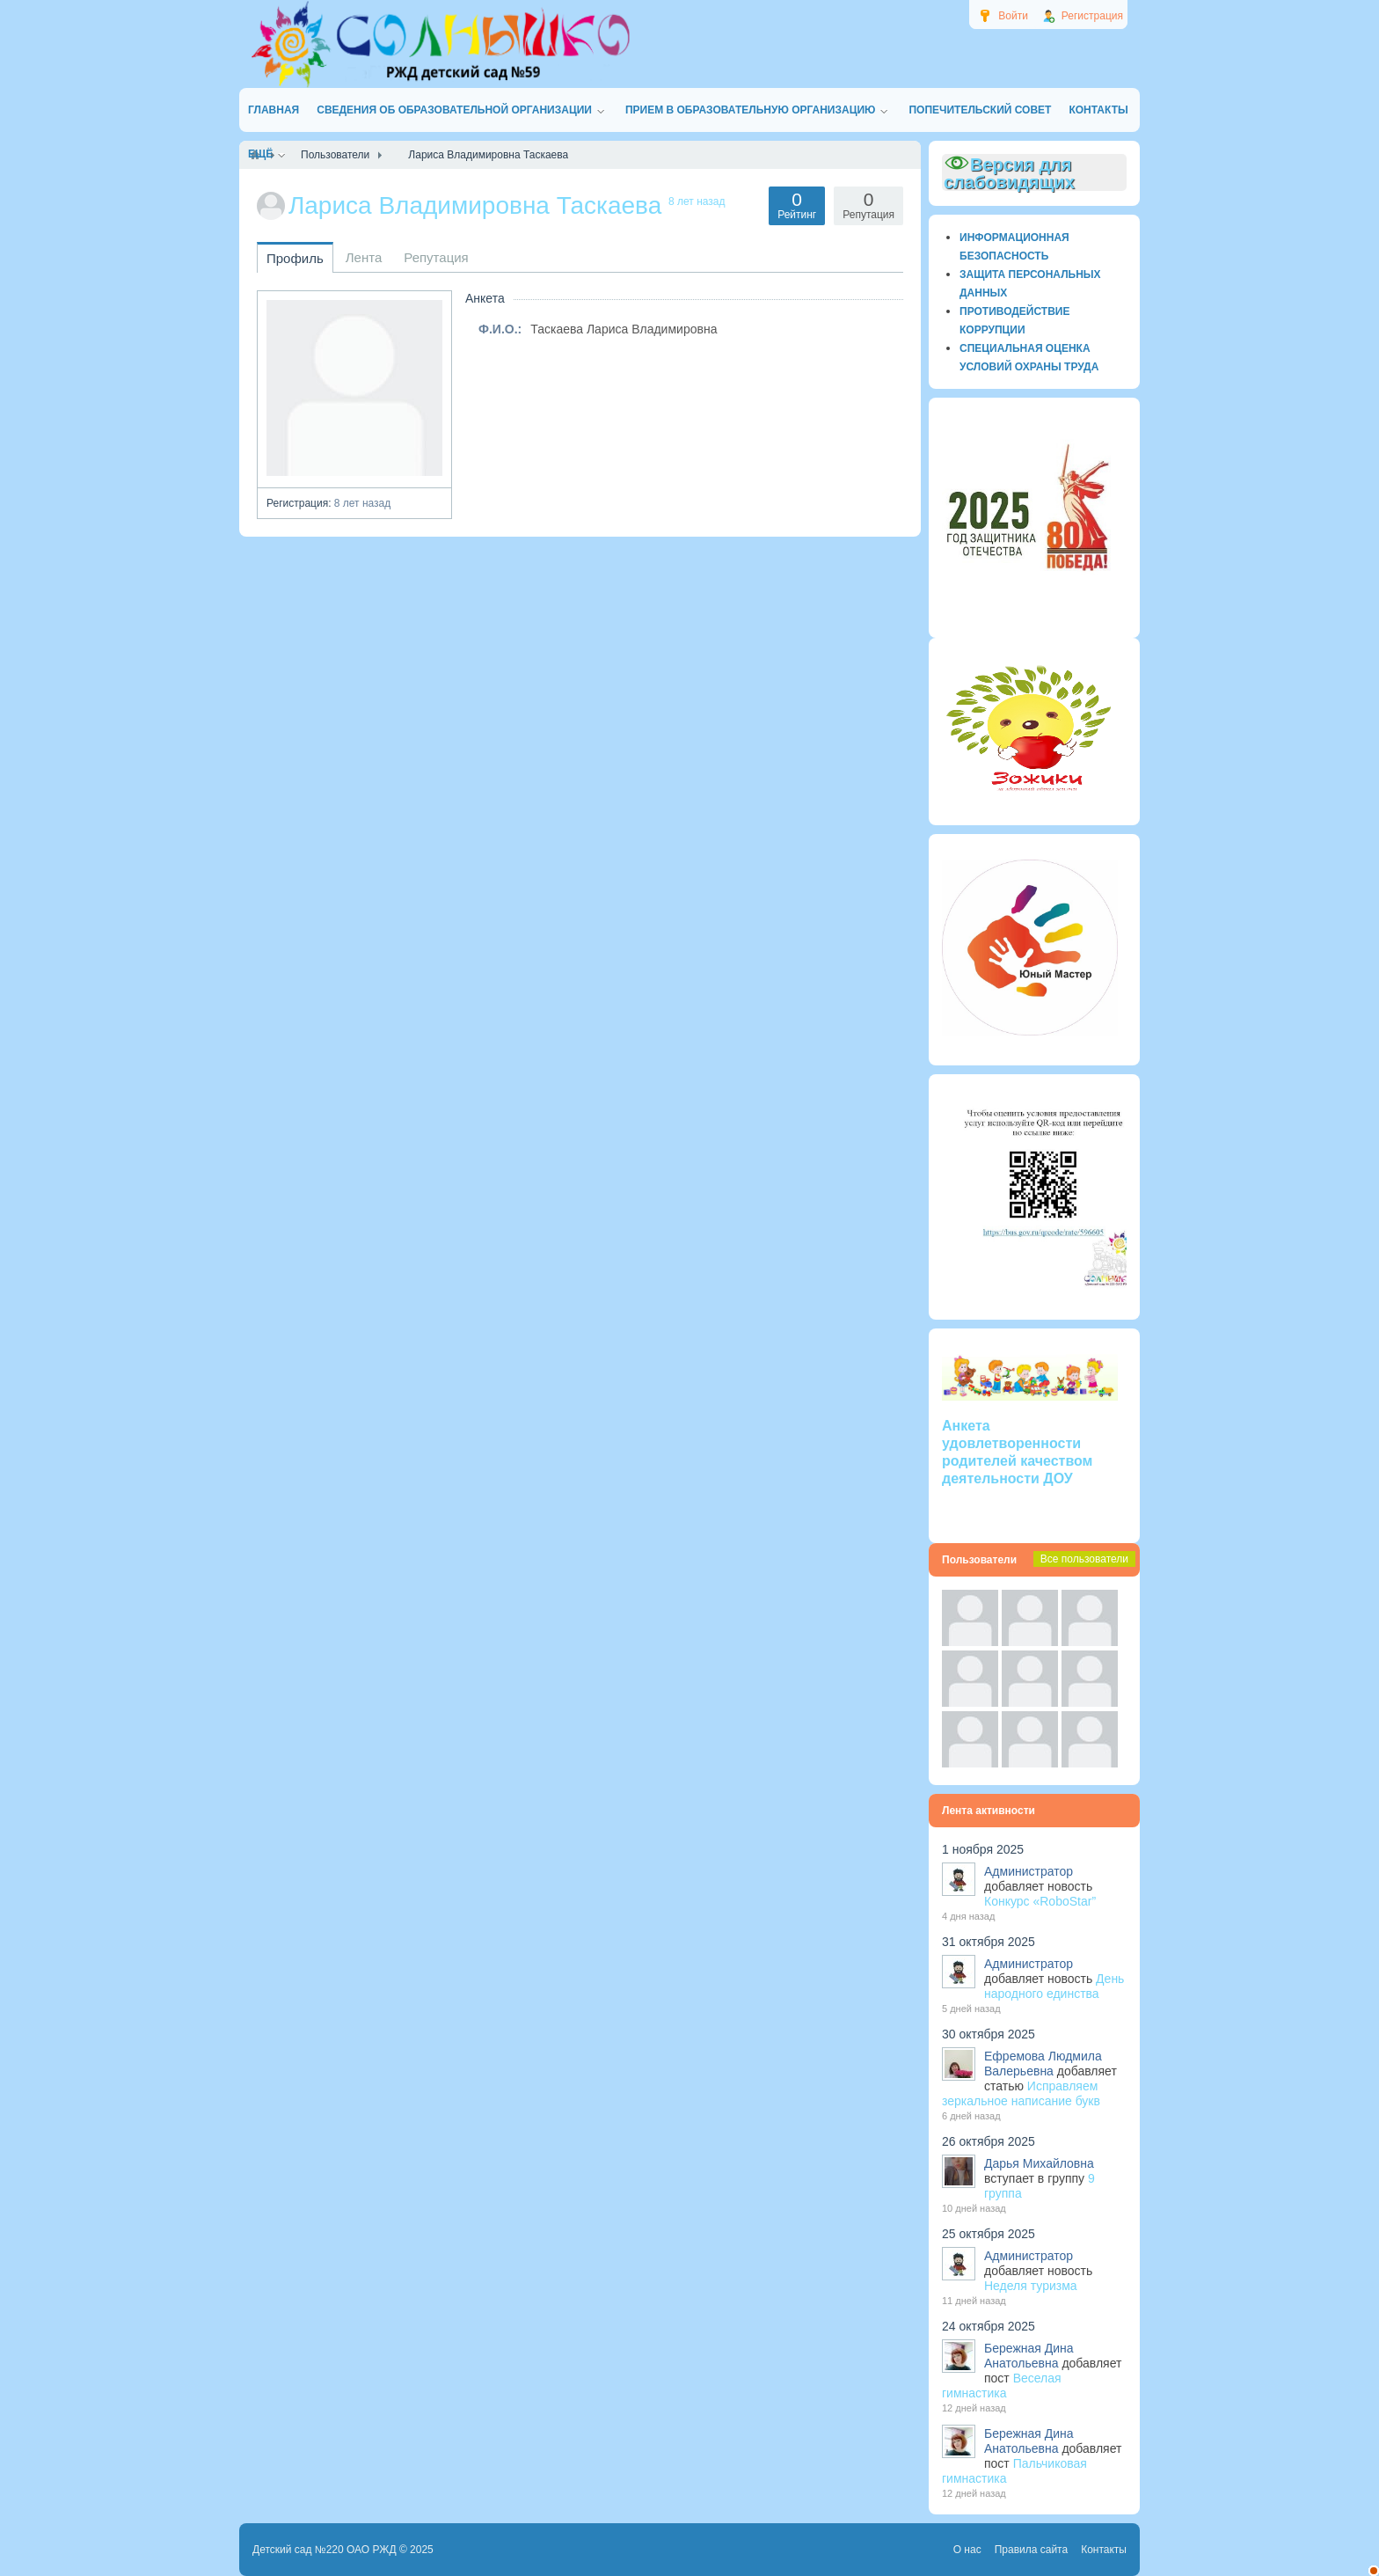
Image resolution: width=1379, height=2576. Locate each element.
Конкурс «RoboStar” (1040, 1901)
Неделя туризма (1030, 2286)
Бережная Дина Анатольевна (1029, 2355)
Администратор (1028, 1871)
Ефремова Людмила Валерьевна (1043, 2063)
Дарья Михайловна (1039, 2163)
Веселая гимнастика (1002, 2385)
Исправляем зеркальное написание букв (1021, 2093)
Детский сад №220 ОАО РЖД (324, 2549)
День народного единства (1054, 1986)
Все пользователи (1084, 1559)
